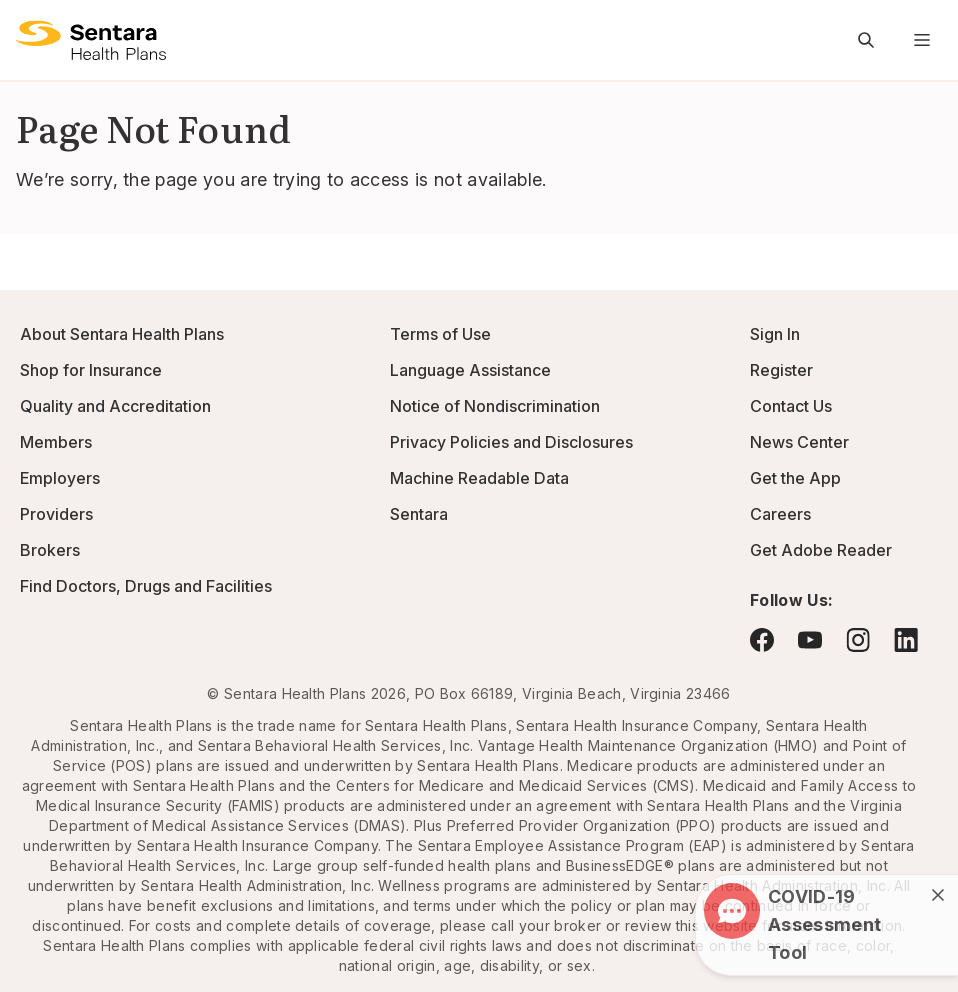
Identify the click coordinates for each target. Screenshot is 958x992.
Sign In (775, 334)
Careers (780, 514)
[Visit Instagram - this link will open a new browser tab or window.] (858, 639)
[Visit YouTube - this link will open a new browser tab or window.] (810, 640)
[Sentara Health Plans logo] (91, 40)
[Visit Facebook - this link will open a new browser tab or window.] (762, 640)
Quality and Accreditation (115, 406)
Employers (60, 478)
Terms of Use (440, 334)
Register (781, 370)
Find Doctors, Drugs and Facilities (146, 586)
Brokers (50, 550)
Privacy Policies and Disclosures (511, 442)
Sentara (419, 514)
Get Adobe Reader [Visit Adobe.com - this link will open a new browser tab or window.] (821, 550)
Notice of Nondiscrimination (495, 406)
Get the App (795, 478)
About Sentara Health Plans (122, 334)
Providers (56, 514)
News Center (799, 442)
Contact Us (791, 406)
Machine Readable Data (479, 478)
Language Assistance (470, 370)
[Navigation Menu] (922, 40)
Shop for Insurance (91, 370)
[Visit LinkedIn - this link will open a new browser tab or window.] (906, 639)
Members (56, 442)
